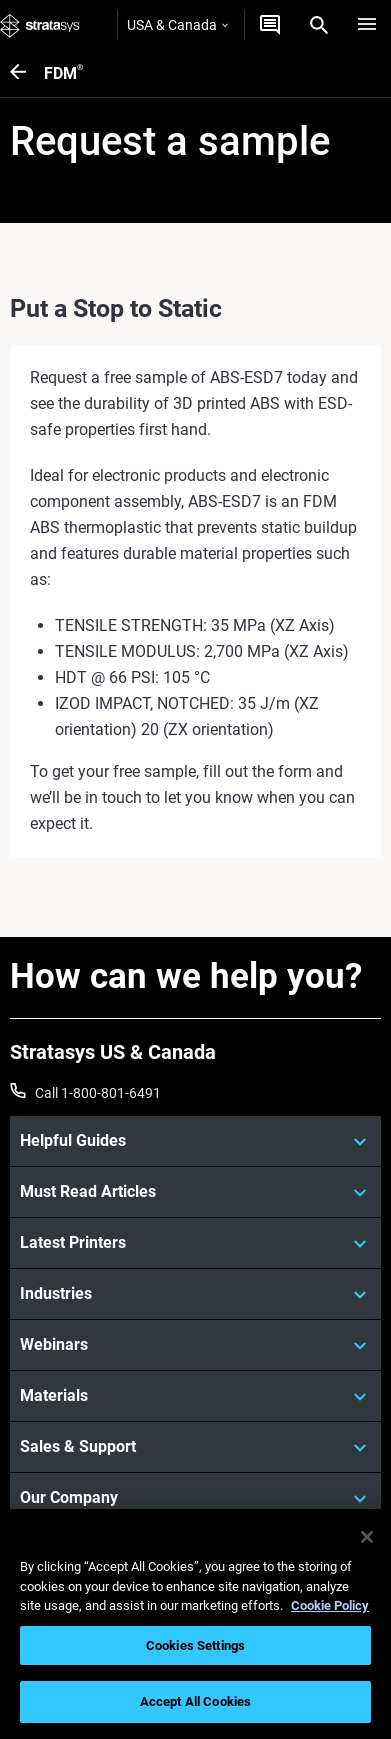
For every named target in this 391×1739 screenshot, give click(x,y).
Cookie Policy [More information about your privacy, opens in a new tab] (330, 1605)
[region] (195, 1624)
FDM (63, 73)
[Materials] (195, 1396)
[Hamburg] (367, 25)
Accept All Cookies (195, 1701)
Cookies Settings (195, 1645)
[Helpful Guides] (195, 1141)
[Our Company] (195, 1498)
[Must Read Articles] (195, 1192)
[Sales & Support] (195, 1447)
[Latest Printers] (195, 1243)
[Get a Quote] (270, 25)
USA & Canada (177, 25)
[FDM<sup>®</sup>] (27, 73)
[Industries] (195, 1294)
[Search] (319, 25)
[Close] (367, 1537)
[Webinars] (195, 1345)
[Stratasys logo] (40, 25)
